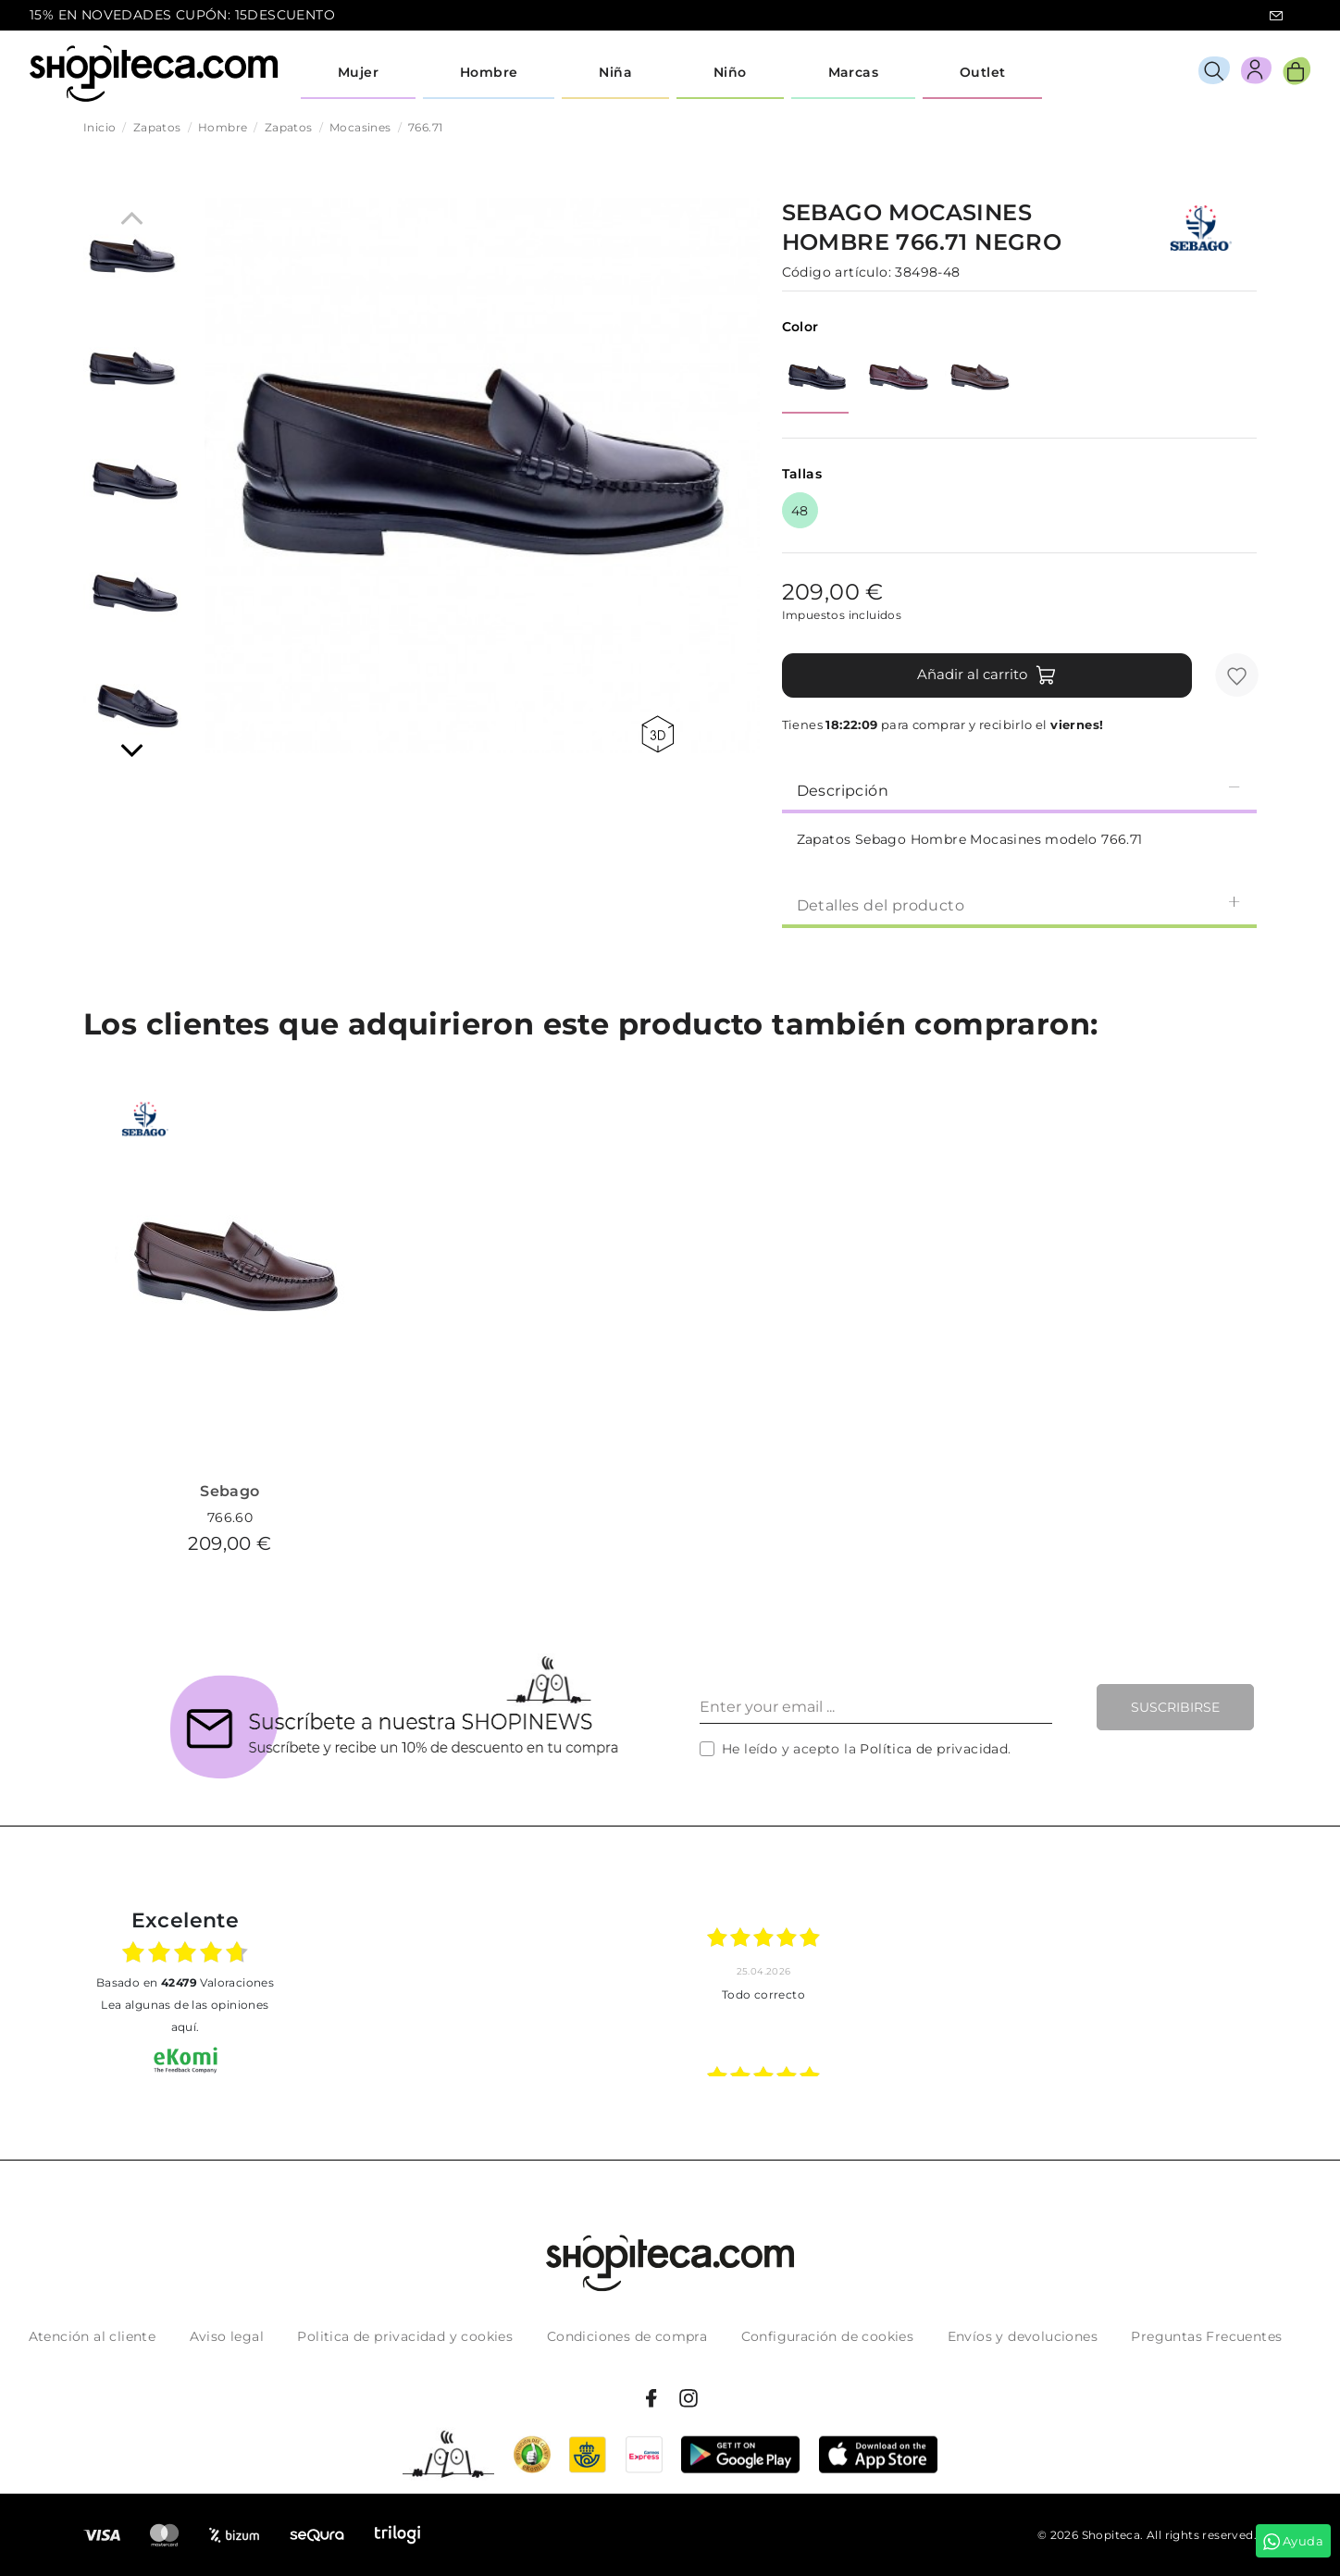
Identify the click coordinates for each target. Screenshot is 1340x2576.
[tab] (1019, 789)
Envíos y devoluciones (1023, 2336)
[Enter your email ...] (876, 1707)
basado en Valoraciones (185, 1982)
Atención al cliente (92, 2336)
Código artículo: (836, 272)
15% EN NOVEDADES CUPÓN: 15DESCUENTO (182, 14)
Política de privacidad (934, 1748)
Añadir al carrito (987, 675)
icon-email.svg (1276, 15)
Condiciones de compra (627, 2336)
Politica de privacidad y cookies (405, 2336)
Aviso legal (227, 2336)
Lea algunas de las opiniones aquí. (184, 2016)
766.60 (230, 1517)
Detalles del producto (1019, 904)
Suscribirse (1175, 1707)
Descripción (1019, 789)
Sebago (229, 1491)
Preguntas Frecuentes (1206, 2336)
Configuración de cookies (827, 2336)
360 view (657, 734)
